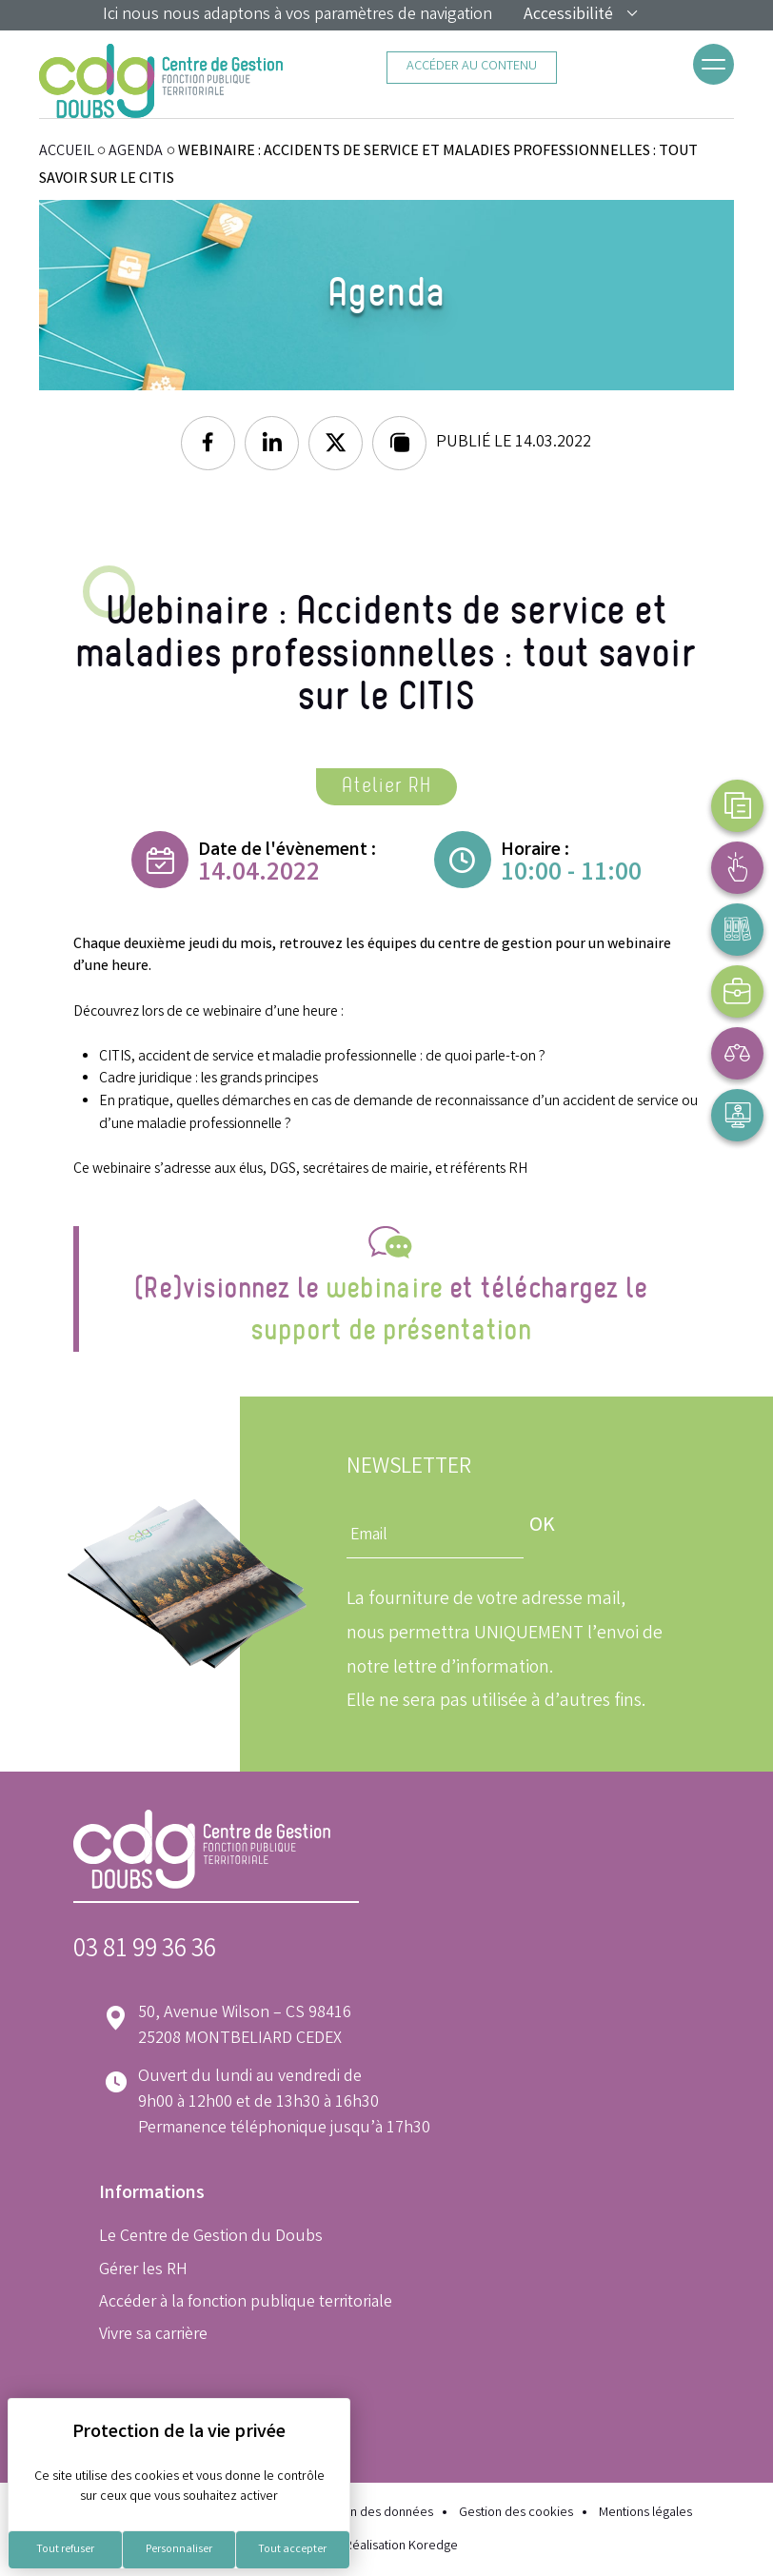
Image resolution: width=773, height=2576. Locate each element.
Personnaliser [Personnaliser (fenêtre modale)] (179, 2550)
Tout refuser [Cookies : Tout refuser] (65, 2550)
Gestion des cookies (516, 2514)
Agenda (136, 152)
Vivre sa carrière (153, 2335)
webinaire (384, 1289)
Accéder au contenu (471, 67)
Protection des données (366, 2514)
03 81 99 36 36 (144, 1951)
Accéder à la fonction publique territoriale (245, 2302)
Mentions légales (645, 2514)
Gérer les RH (143, 2270)
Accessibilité (582, 15)
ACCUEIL (66, 152)
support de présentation (390, 1331)
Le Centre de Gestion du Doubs (211, 2237)
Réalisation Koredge (387, 2546)
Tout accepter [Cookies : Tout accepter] (292, 2550)
